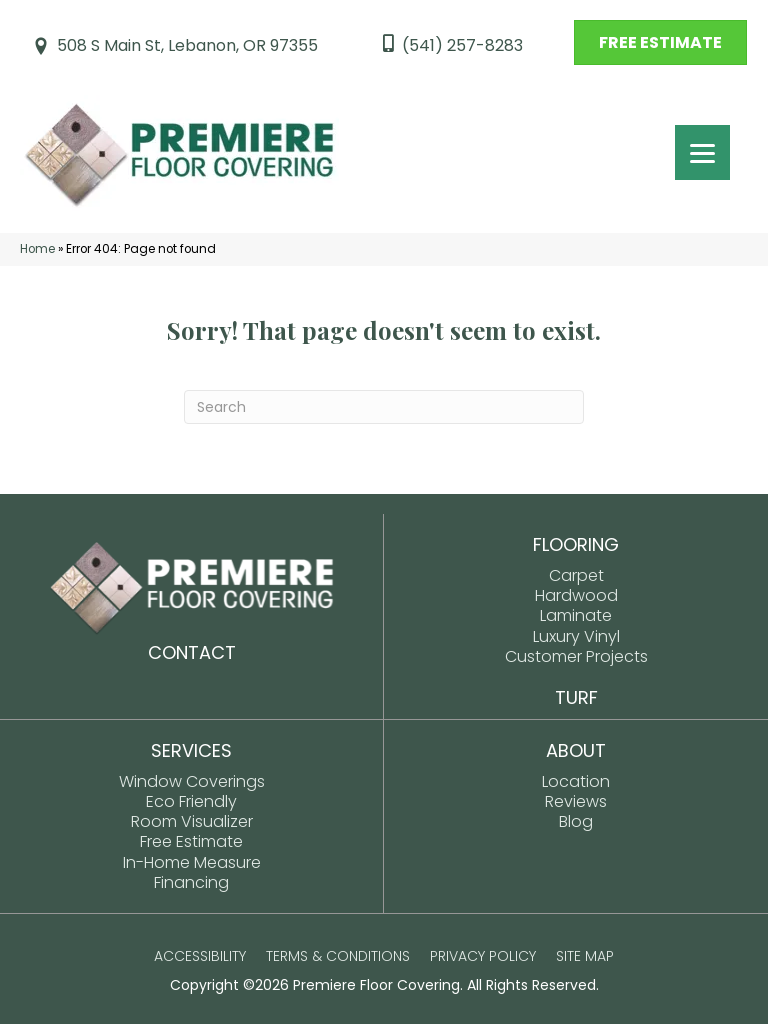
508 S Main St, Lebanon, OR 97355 (187, 45)
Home (37, 249)
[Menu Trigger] (702, 152)
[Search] (384, 407)
